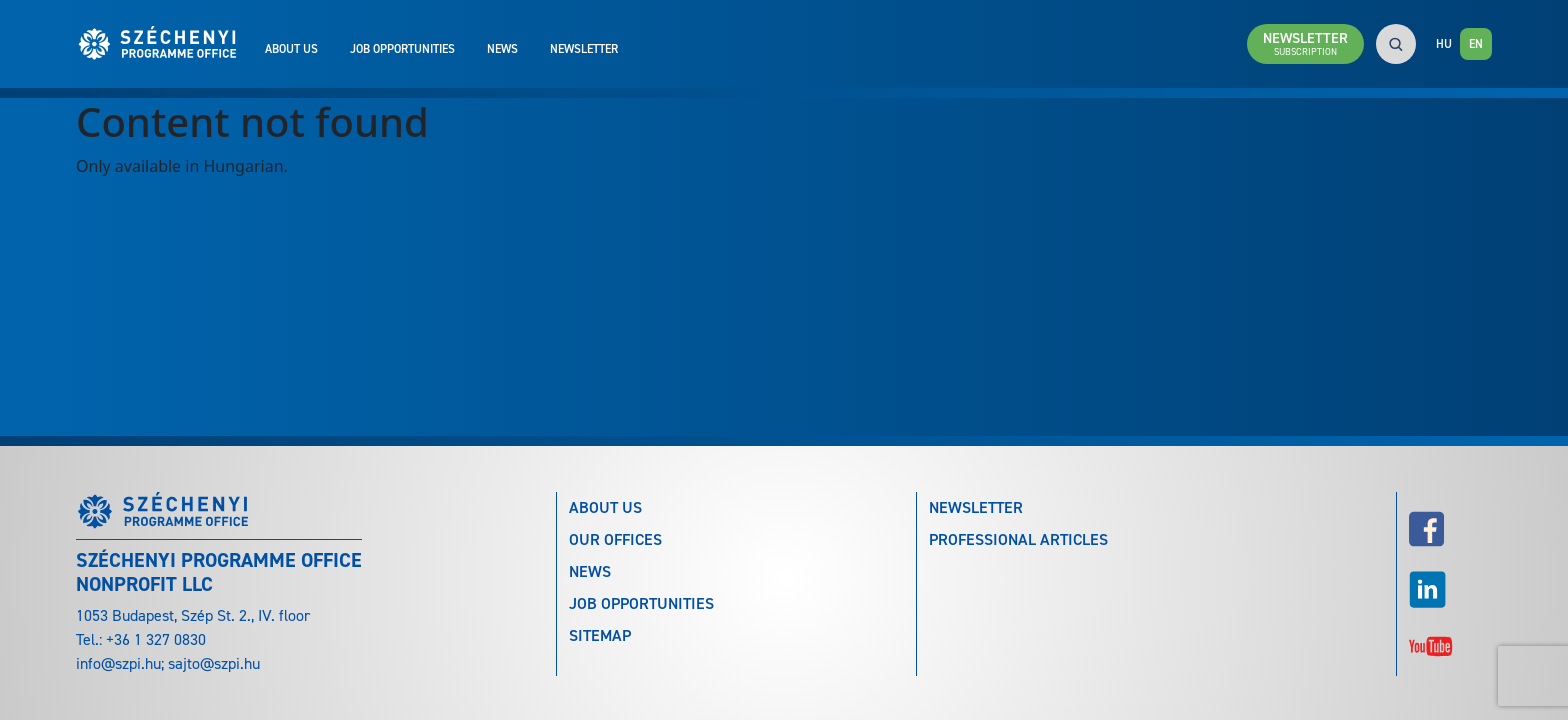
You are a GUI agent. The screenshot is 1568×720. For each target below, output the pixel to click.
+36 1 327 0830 (156, 639)
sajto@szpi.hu (214, 663)
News (502, 49)
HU (1444, 44)
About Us (291, 49)
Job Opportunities (402, 49)
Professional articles (1018, 539)
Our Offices (615, 539)
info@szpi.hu (118, 663)
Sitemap (600, 635)
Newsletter (584, 49)
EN (1476, 44)
